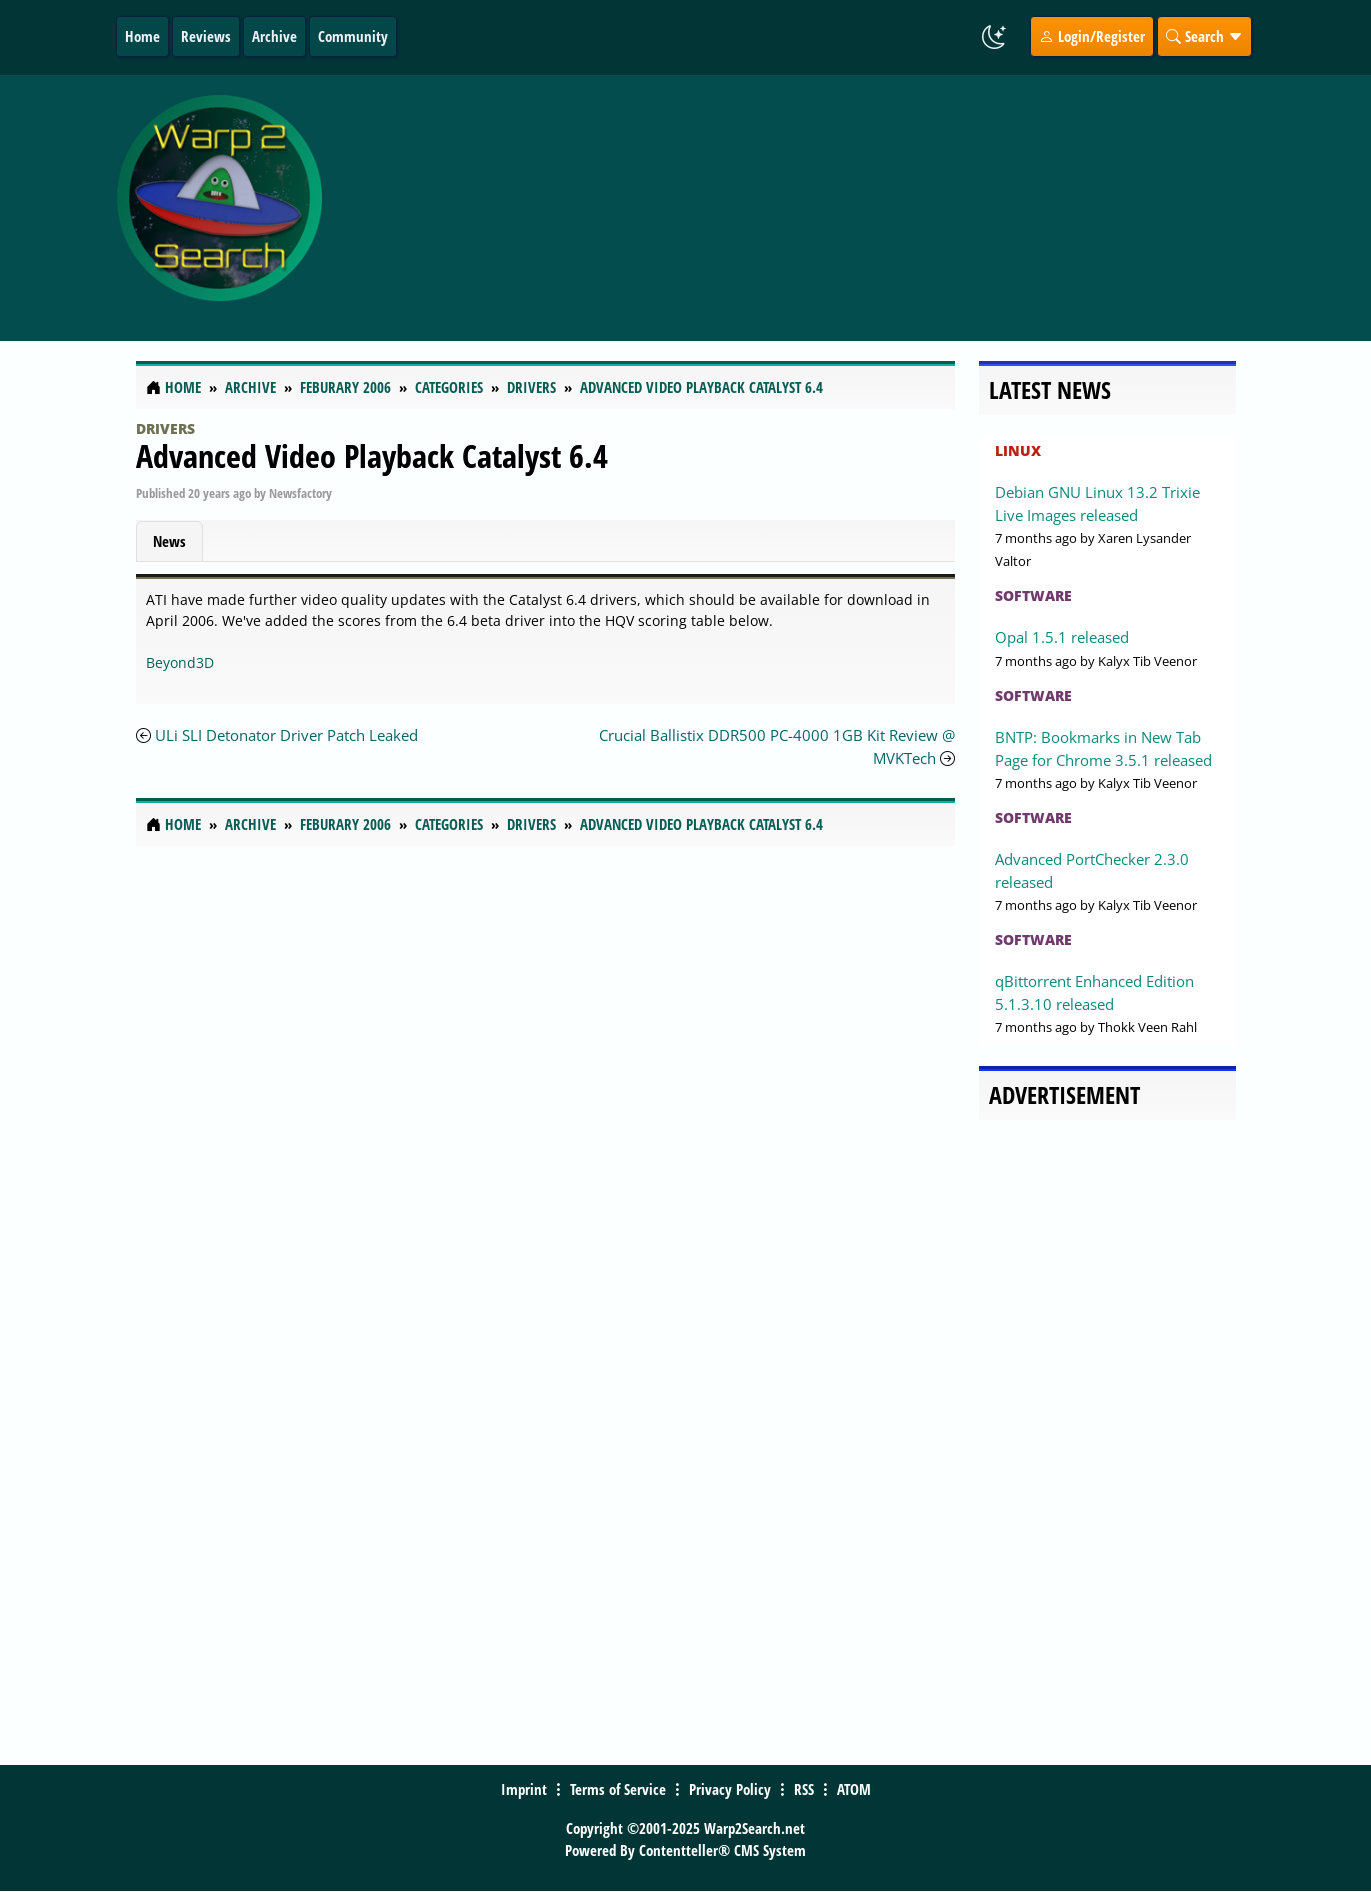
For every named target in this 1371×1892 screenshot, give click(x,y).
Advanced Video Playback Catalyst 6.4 (372, 455)
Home (142, 36)
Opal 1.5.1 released (1062, 637)
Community (353, 36)
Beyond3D (180, 662)
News (169, 541)
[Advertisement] (817, 208)
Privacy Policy (730, 1789)
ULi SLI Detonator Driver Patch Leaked (286, 735)
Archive (274, 36)
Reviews (206, 36)
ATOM (854, 1789)
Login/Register (1092, 36)
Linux (1018, 450)
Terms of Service (618, 1789)
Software (1033, 595)
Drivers (165, 428)
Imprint (524, 1789)
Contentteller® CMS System (722, 1850)
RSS (804, 1789)
